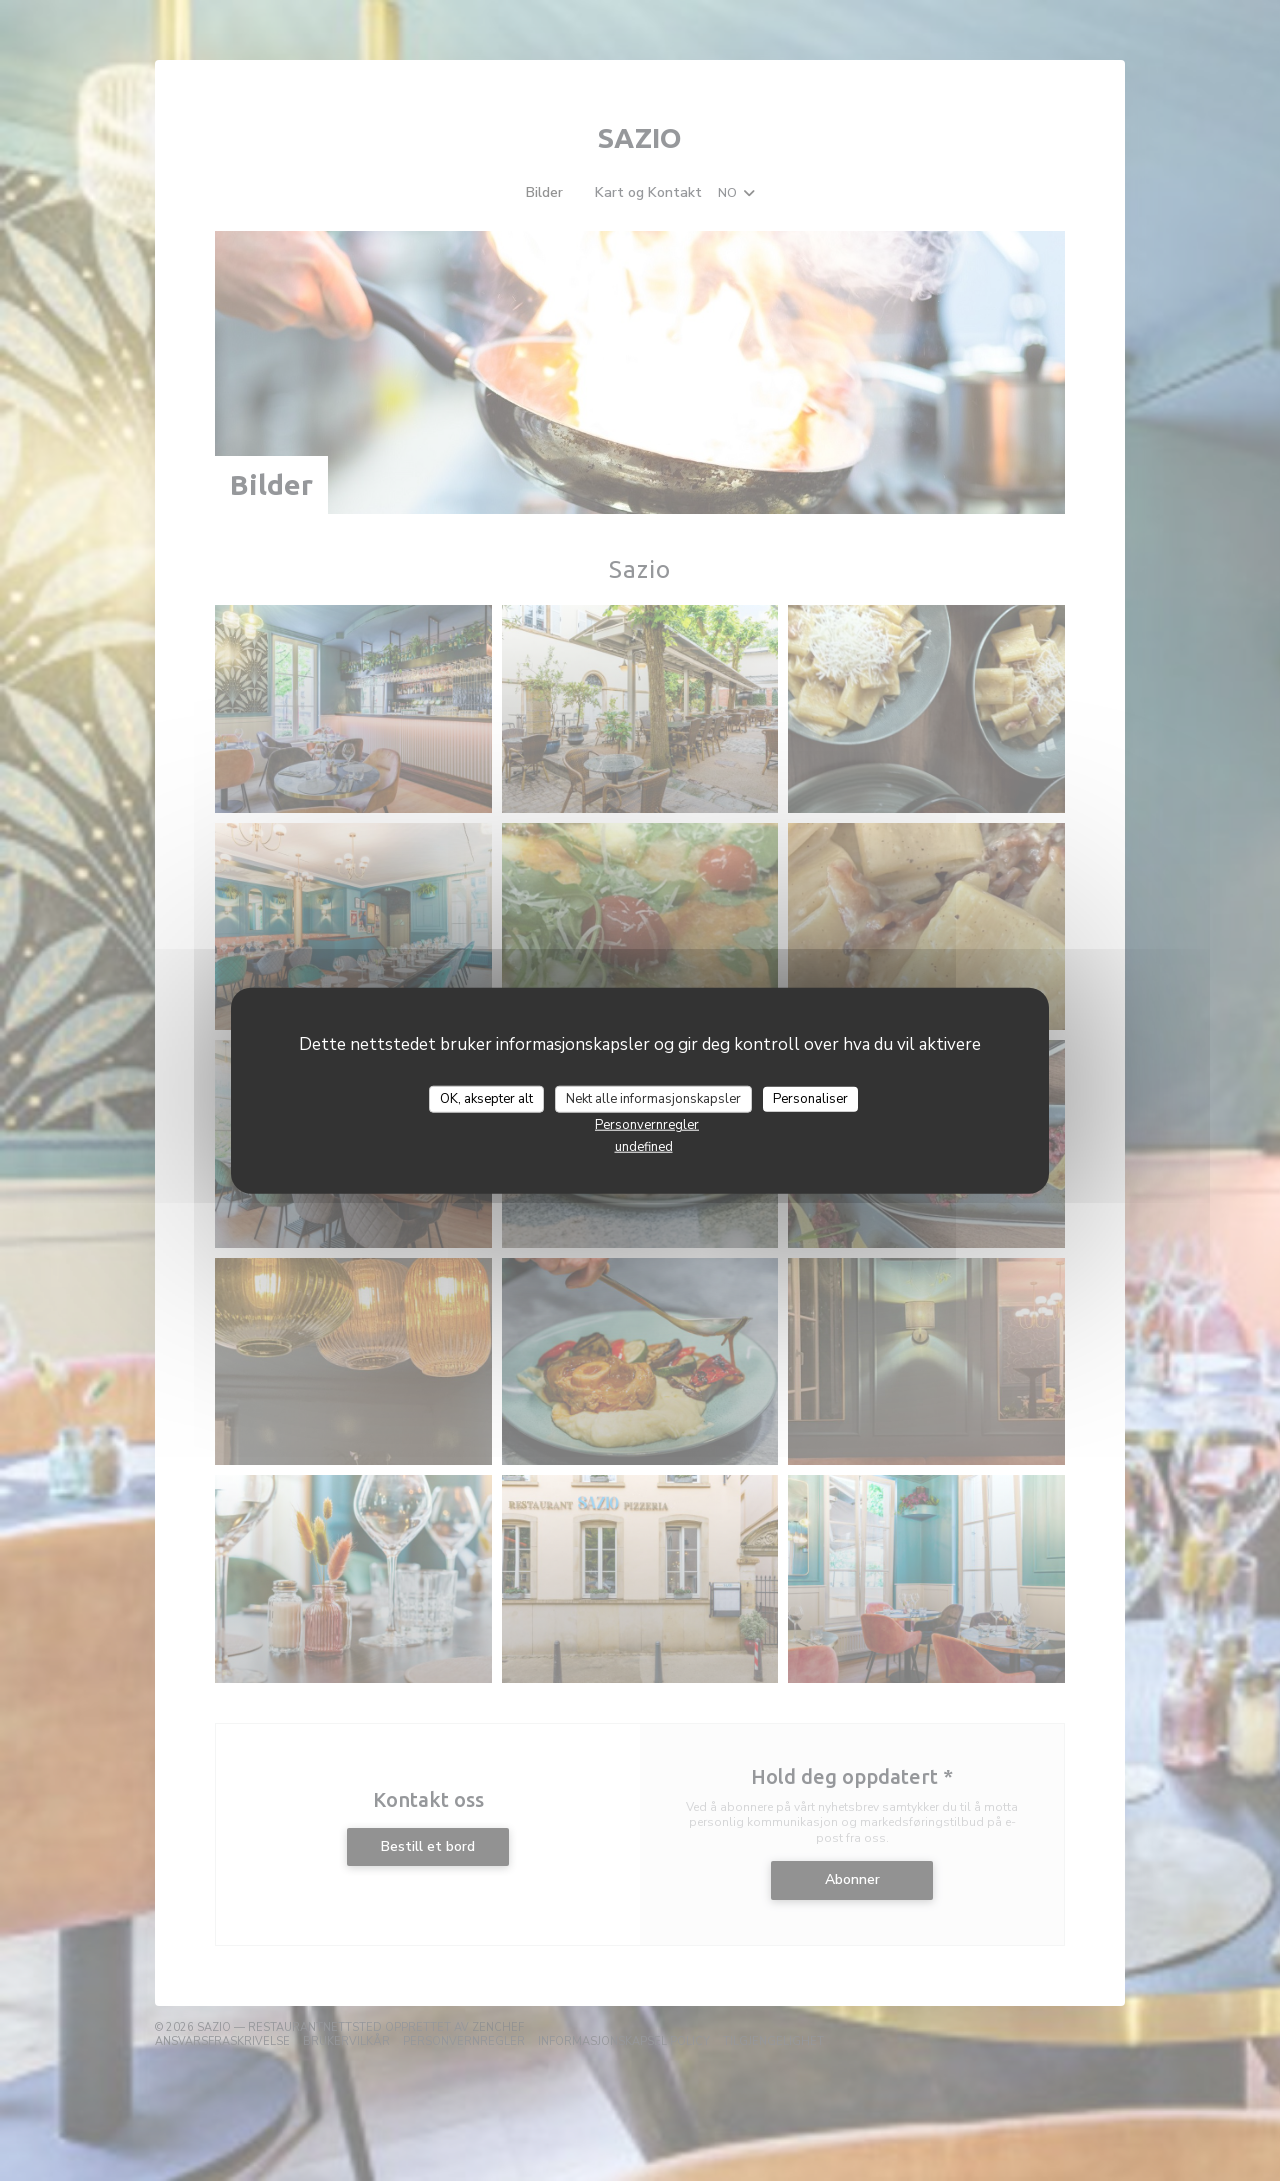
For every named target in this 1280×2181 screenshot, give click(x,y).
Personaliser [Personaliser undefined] (810, 1098)
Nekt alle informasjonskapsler (653, 1098)
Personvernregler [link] (647, 1125)
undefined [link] (644, 1147)
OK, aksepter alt (486, 1098)
